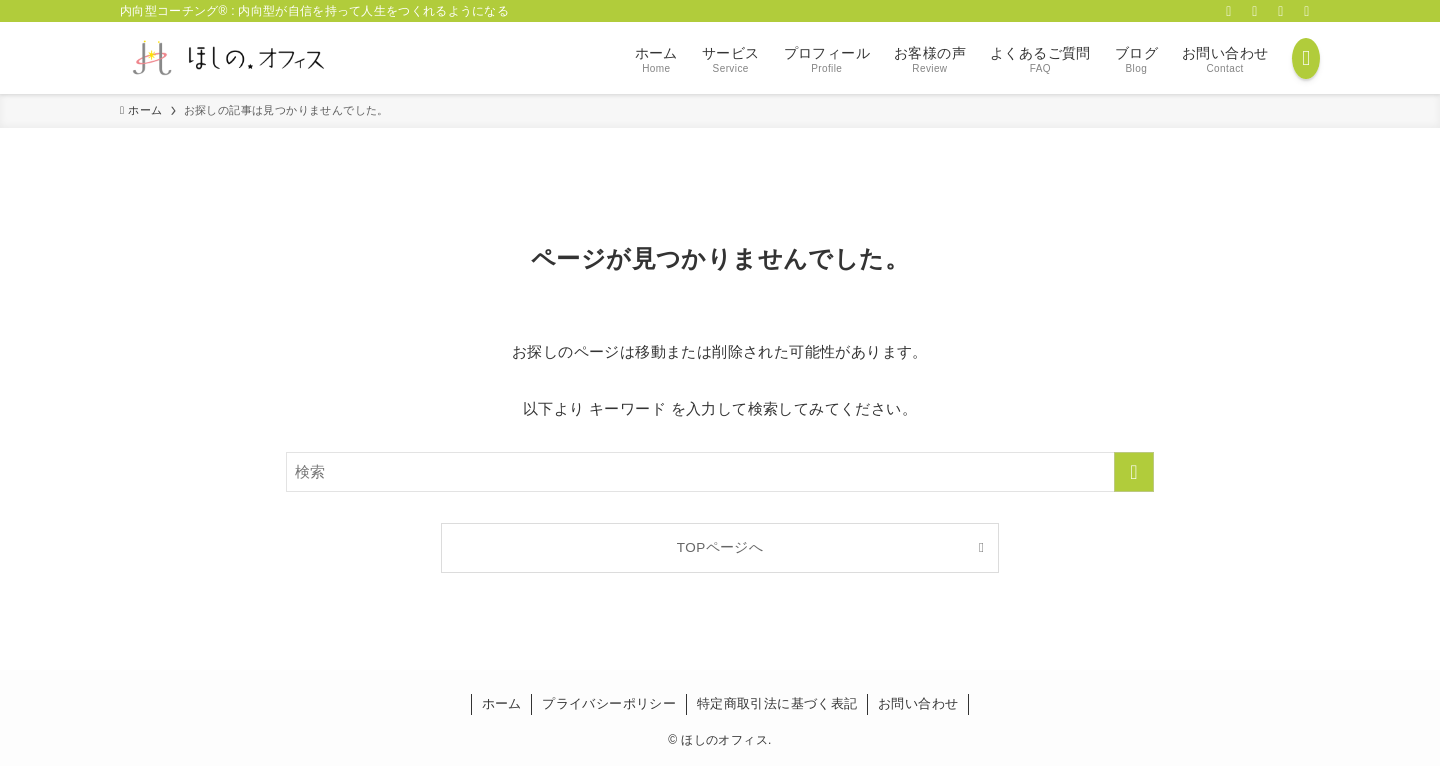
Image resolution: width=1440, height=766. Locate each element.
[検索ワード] (720, 472)
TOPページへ (720, 547)
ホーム (502, 703)
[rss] (1281, 11)
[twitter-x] (1255, 11)
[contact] (1307, 11)
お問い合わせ (918, 703)
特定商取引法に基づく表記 (777, 703)
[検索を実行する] (1134, 472)
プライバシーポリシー (609, 703)
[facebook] (1229, 11)
